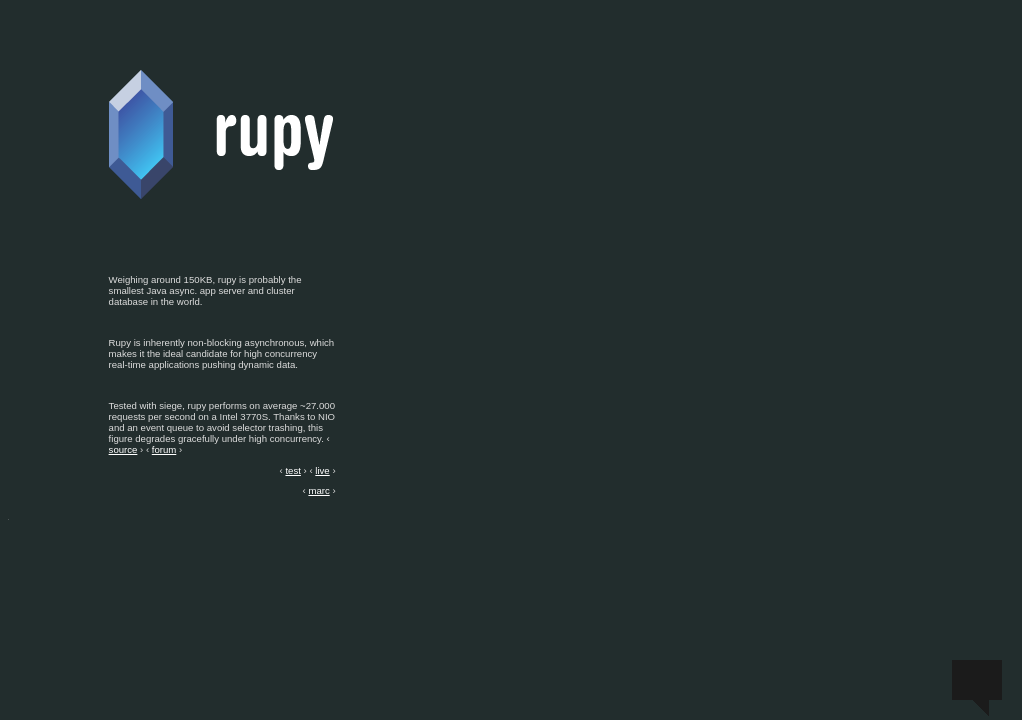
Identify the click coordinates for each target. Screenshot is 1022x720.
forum (164, 449)
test (292, 470)
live (322, 470)
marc (318, 490)
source (123, 449)
